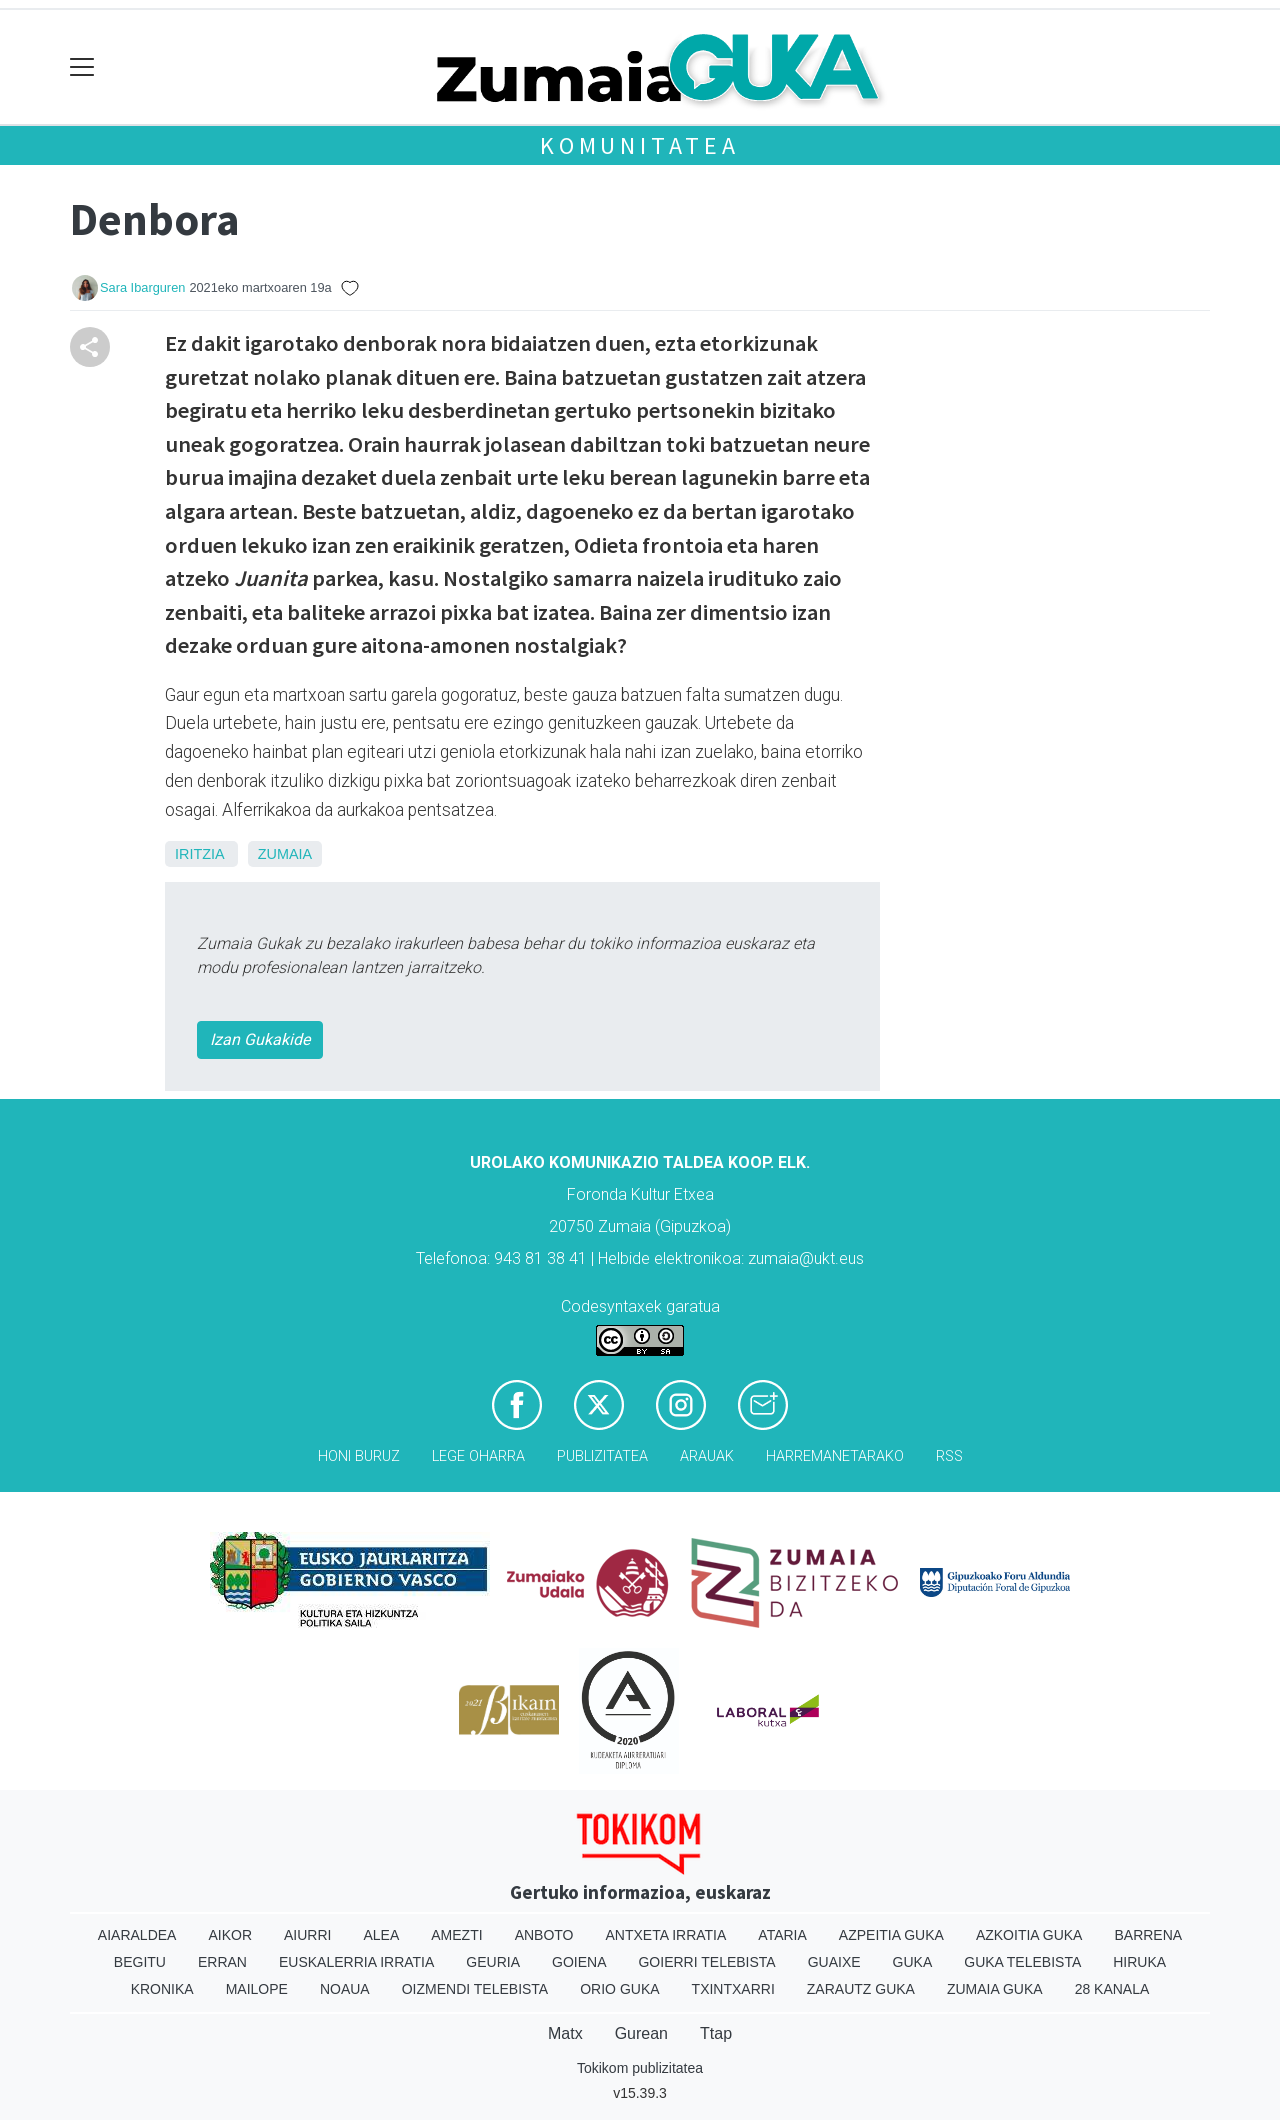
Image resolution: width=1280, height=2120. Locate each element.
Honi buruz (359, 1456)
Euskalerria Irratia (356, 1962)
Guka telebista (1022, 1962)
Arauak (707, 1456)
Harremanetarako (835, 1456)
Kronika (162, 1989)
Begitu (140, 1962)
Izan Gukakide (260, 1039)
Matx (565, 2033)
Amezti (456, 1935)
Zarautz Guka (861, 1989)
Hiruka (1139, 1962)
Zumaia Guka (995, 1989)
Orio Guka (619, 1989)
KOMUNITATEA (640, 145)
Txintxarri (733, 1989)
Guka (913, 1962)
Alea (381, 1935)
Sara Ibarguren (142, 287)
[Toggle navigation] (82, 67)
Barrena (1148, 1935)
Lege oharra (478, 1456)
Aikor (230, 1935)
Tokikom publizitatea (640, 2068)
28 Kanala (1112, 1989)
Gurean (641, 2033)
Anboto (544, 1935)
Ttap (716, 2033)
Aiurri (307, 1935)
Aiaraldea (137, 1935)
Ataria (782, 1935)
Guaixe (834, 1962)
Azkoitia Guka (1029, 1935)
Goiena (579, 1962)
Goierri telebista (706, 1962)
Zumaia (285, 854)
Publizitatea (602, 1456)
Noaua (345, 1989)
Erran (222, 1962)
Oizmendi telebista (475, 1989)
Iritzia (199, 854)
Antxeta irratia (666, 1935)
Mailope (257, 1989)
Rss (949, 1456)
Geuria (493, 1962)
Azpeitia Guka (891, 1935)
